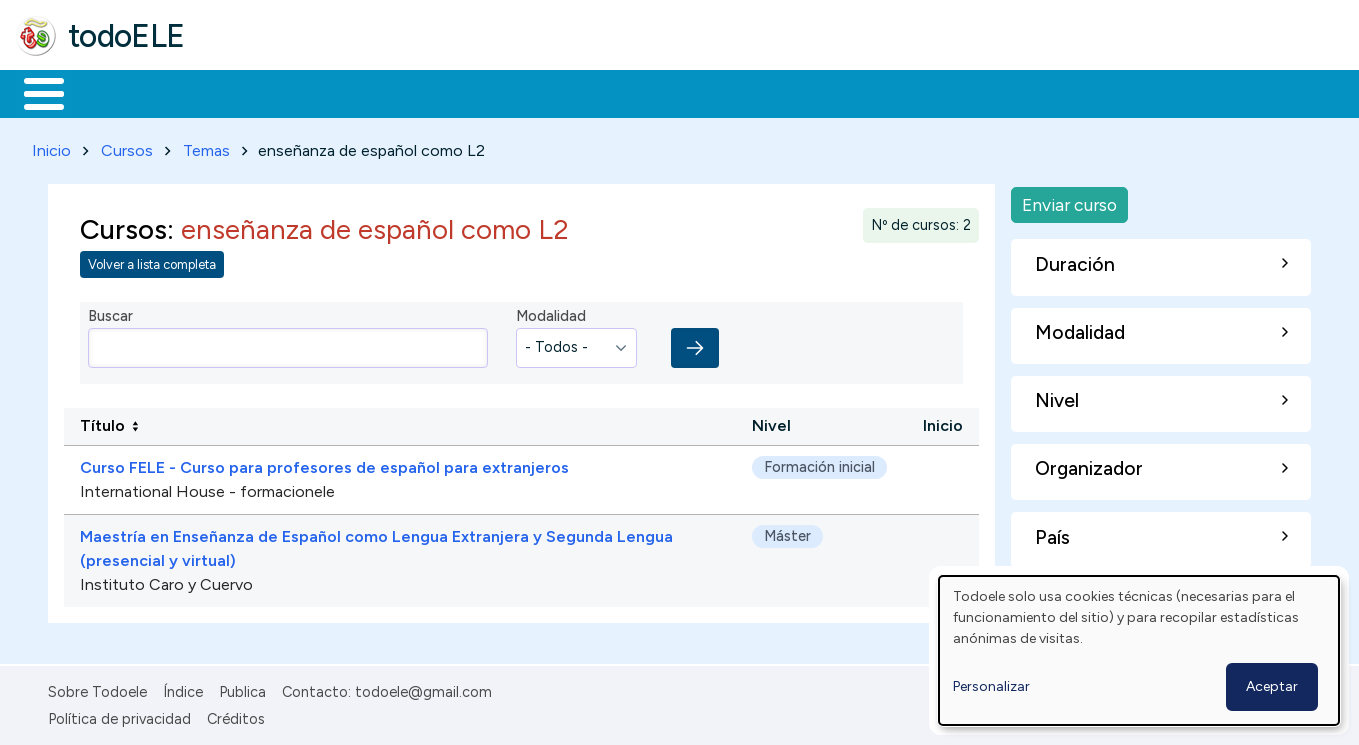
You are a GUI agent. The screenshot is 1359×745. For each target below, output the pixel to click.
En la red (472, 92)
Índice (183, 689)
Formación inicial (819, 464)
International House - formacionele (207, 488)
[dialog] (1139, 650)
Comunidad (731, 92)
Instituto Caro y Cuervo (166, 581)
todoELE (126, 36)
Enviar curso (1069, 200)
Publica (242, 689)
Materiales (112, 92)
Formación (241, 92)
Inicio (33, 92)
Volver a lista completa (152, 261)
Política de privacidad (119, 715)
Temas (206, 146)
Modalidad (551, 313)
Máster (787, 533)
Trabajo (360, 92)
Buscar (821, 92)
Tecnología (598, 92)
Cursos (127, 146)
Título (102, 422)
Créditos (236, 715)
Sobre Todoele (97, 689)
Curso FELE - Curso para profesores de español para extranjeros (324, 464)
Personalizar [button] (991, 686)
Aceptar (1272, 686)
